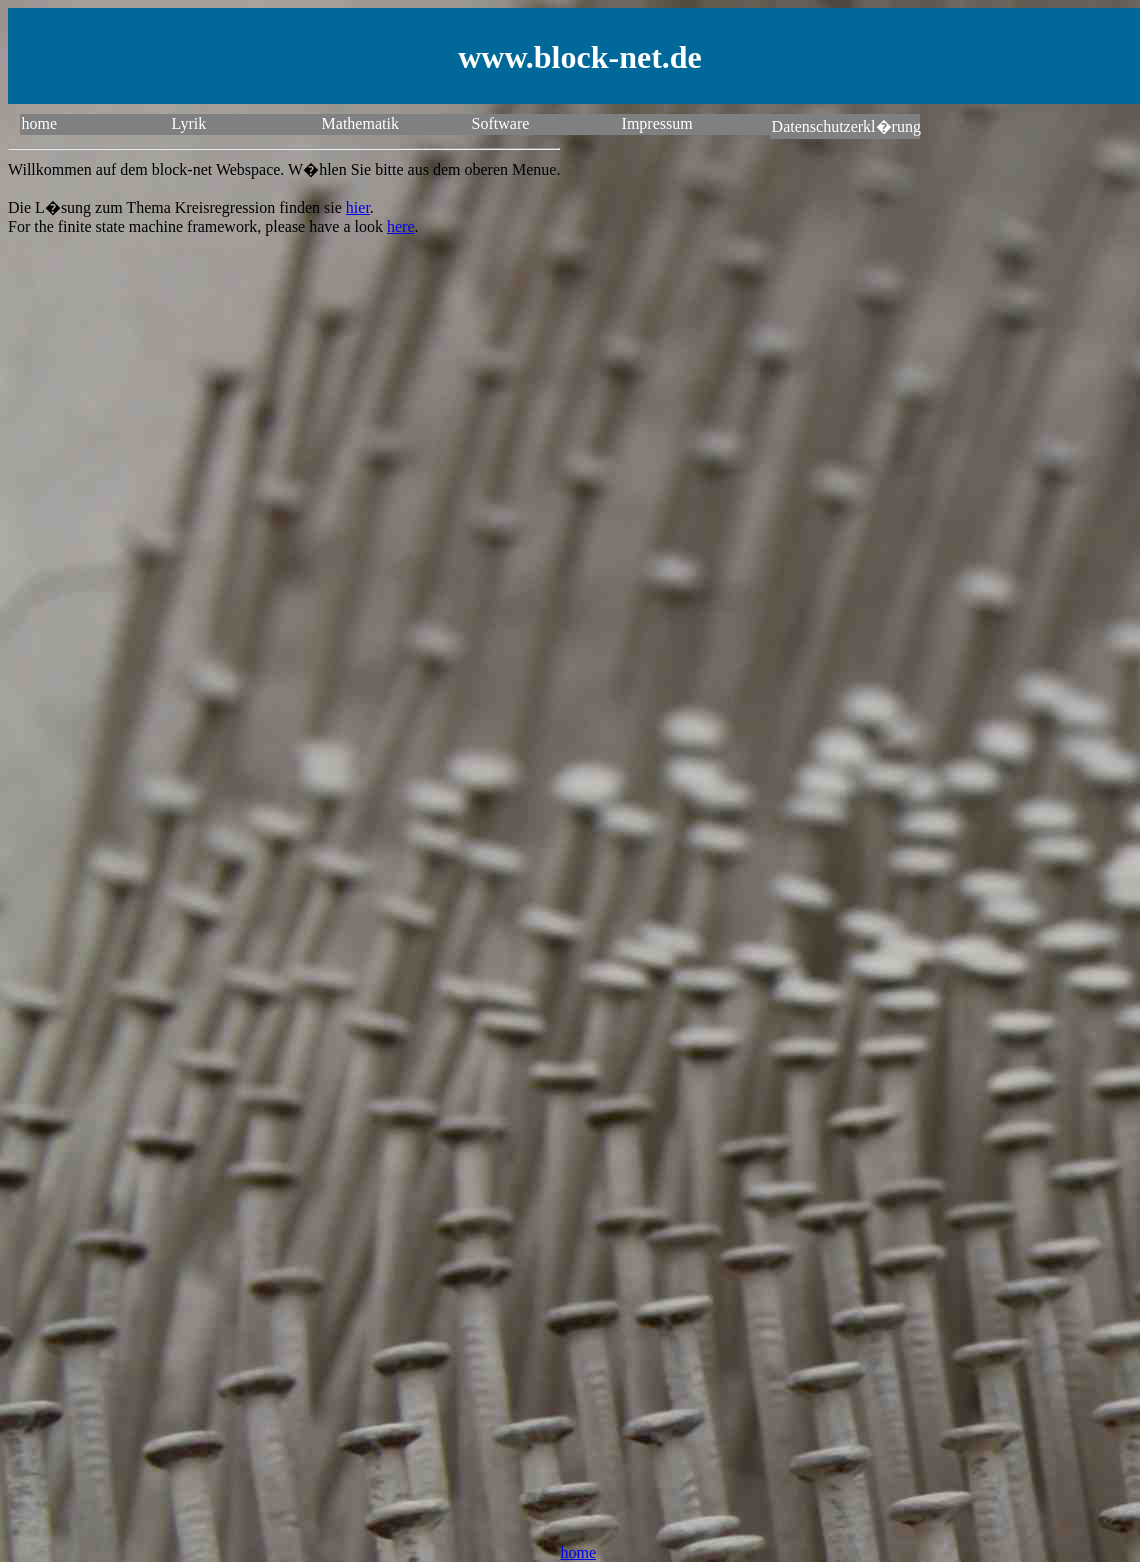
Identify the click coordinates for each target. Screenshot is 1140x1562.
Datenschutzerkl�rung (846, 126)
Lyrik (189, 123)
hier (358, 207)
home (40, 123)
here (401, 226)
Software (501, 123)
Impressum (657, 123)
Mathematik (360, 123)
